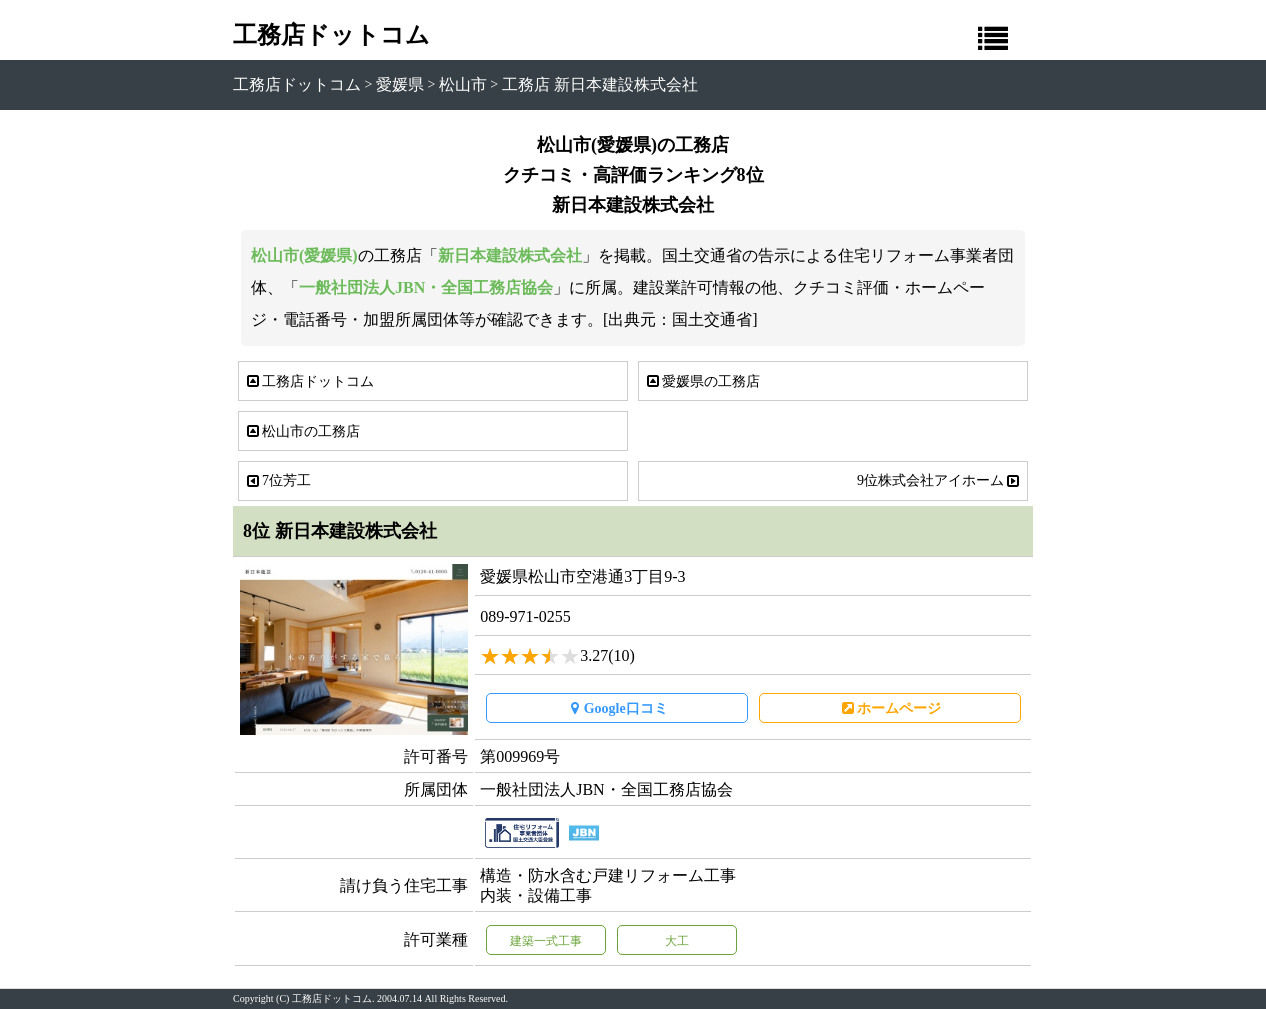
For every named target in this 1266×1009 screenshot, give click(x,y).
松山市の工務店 (302, 431)
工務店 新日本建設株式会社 (600, 84)
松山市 (463, 84)
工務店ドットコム (331, 35)
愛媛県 (400, 84)
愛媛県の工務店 (702, 381)
